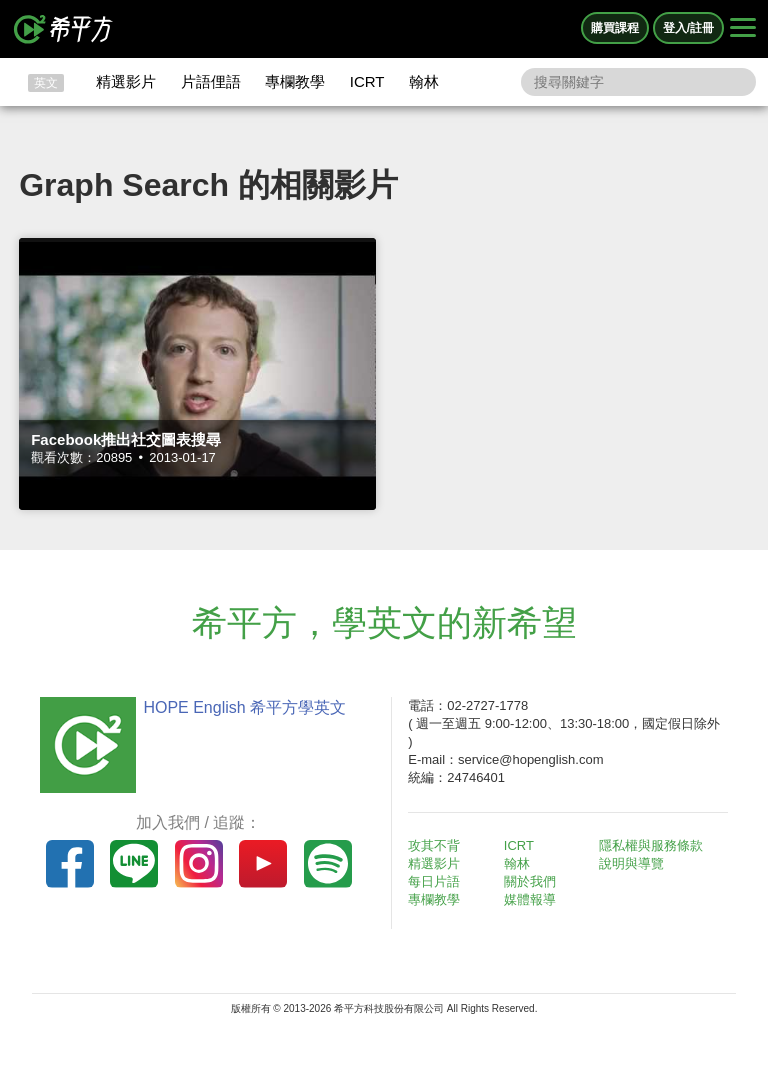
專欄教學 (295, 81)
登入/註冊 (688, 28)
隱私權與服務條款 (651, 845)
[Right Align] (743, 29)
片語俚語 (211, 81)
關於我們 (530, 881)
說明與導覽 (631, 863)
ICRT (367, 81)
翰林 (424, 81)
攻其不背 (434, 845)
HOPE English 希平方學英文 (244, 707)
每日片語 (434, 881)
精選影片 (126, 81)
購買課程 (615, 28)
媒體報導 (530, 899)
